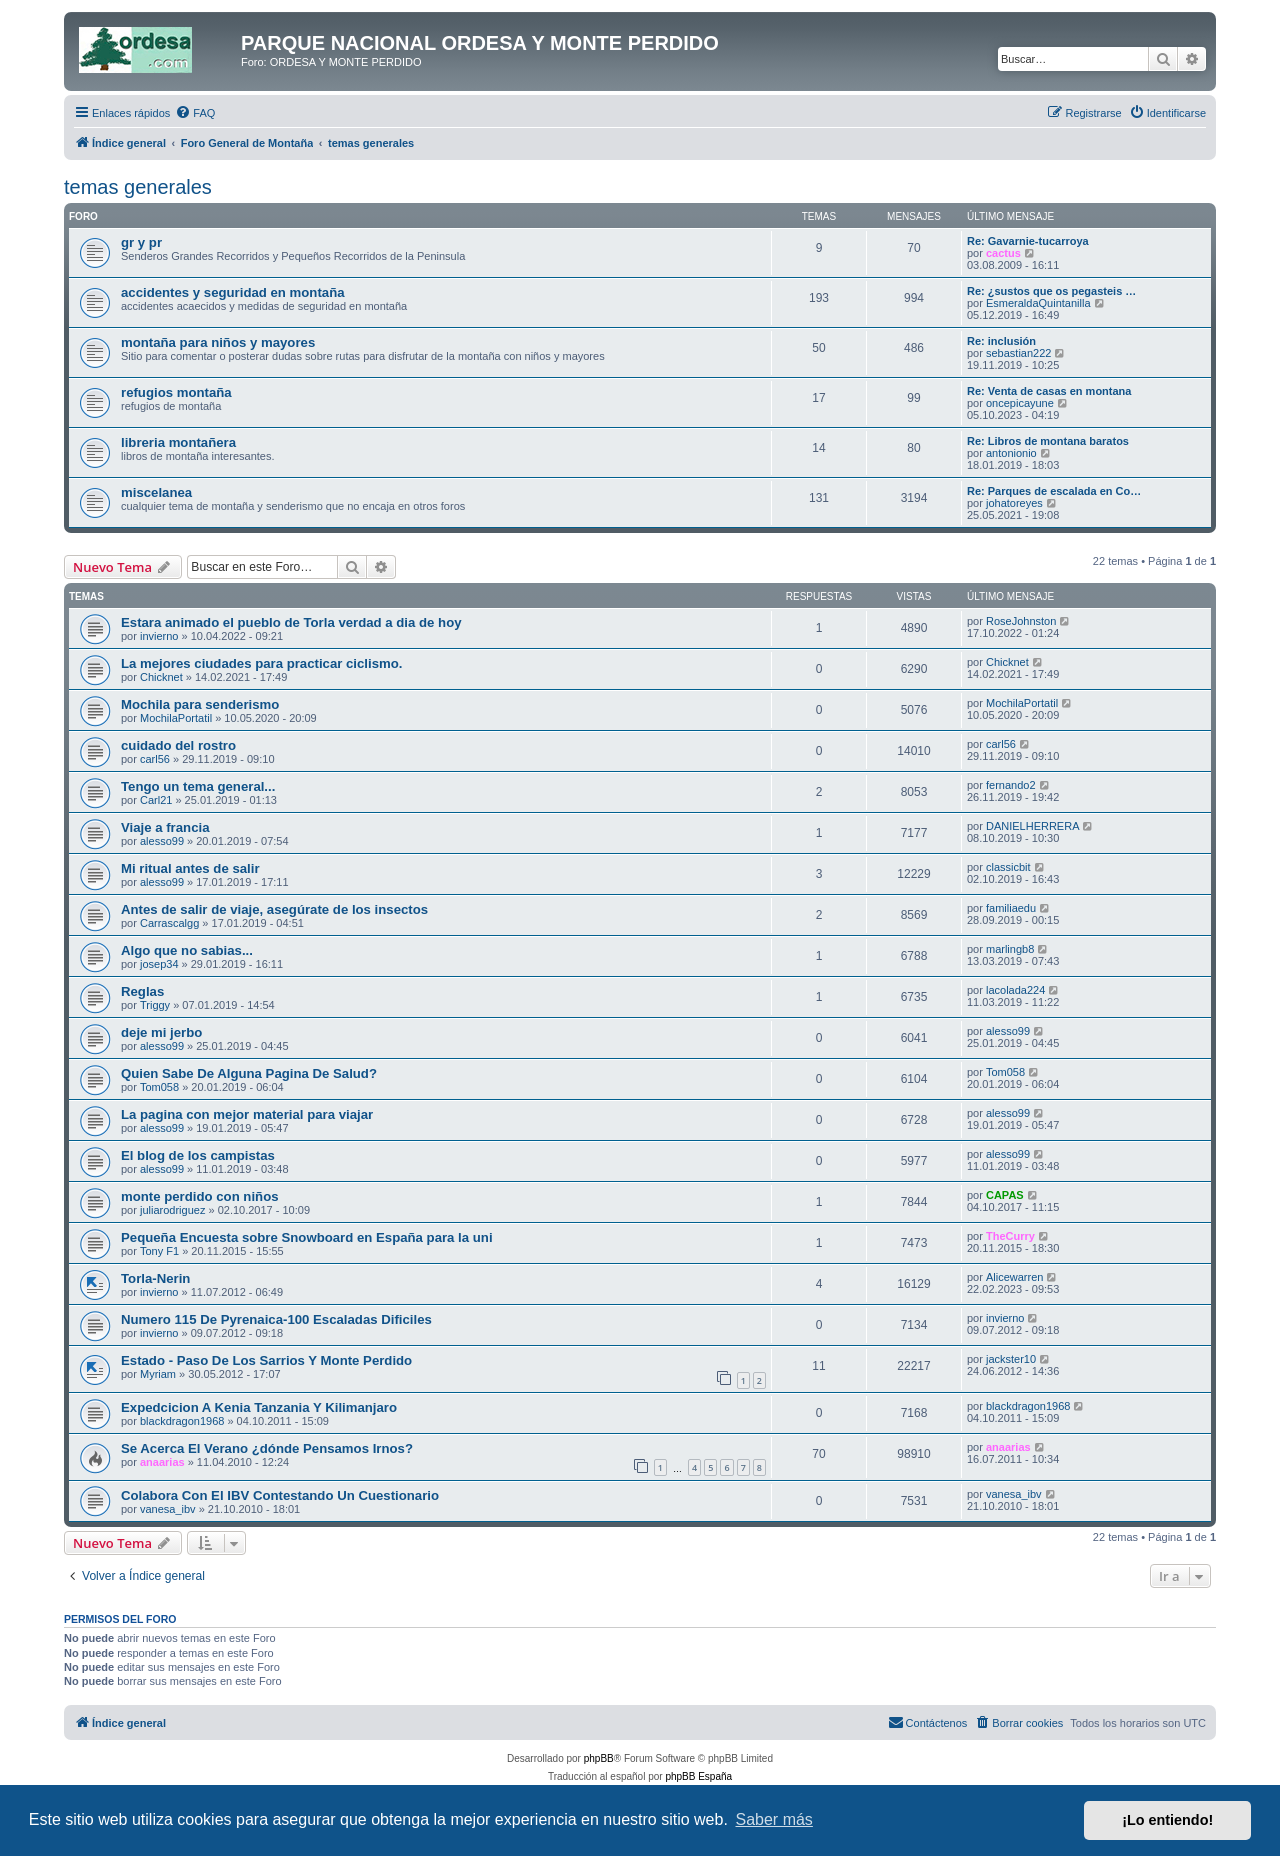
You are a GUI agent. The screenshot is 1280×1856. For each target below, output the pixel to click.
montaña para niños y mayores (218, 342)
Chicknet (161, 677)
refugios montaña (176, 392)
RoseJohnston (1021, 621)
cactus (1003, 253)
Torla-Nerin (155, 1278)
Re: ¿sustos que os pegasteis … (1051, 291)
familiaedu (1011, 908)
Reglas (142, 991)
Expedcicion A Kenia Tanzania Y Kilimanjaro (259, 1407)
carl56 (155, 759)
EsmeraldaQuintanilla (1038, 303)
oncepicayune (1020, 403)
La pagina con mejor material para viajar (247, 1114)
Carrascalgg (169, 923)
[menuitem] (195, 113)
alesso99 (162, 841)
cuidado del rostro (178, 745)
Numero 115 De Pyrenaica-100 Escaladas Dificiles (276, 1319)
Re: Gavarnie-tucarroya (1028, 241)
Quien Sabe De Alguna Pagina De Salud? (249, 1073)
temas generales (138, 187)
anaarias (162, 1462)
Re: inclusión (1001, 341)
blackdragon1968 (182, 1421)
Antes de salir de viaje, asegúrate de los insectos (274, 909)
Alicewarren (1014, 1277)
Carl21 (156, 800)
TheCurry (1010, 1236)
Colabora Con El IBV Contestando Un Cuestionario (280, 1495)
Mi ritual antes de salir (190, 868)
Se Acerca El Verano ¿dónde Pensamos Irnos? (267, 1448)
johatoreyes (1014, 503)
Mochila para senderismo (200, 704)
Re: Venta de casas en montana (1049, 391)
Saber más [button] (774, 1819)
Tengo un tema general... (198, 786)
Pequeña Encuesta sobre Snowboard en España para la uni (307, 1237)
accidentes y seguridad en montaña (233, 292)
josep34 (159, 964)
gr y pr (141, 242)
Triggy (155, 1005)
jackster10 (1011, 1359)
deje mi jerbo (161, 1032)
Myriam (158, 1374)
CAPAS (1005, 1195)
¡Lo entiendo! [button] (1167, 1820)
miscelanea (156, 492)
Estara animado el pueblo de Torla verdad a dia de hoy (291, 622)
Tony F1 (159, 1251)
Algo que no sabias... (187, 950)
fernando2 (1011, 785)
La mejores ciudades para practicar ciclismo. (261, 663)
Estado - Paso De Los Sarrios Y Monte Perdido (266, 1360)
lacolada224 (1015, 990)
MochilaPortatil (176, 718)
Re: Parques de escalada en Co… (1054, 491)
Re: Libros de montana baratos (1048, 441)
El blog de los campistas (198, 1155)
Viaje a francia (165, 827)
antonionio (1011, 453)
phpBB (599, 1758)
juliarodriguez (172, 1210)
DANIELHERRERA (1033, 826)
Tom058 (159, 1087)
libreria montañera (178, 442)
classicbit (1008, 867)
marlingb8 (1010, 949)
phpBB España (698, 1776)
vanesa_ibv (168, 1509)
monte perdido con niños (200, 1196)
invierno (159, 636)
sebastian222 (1018, 353)
